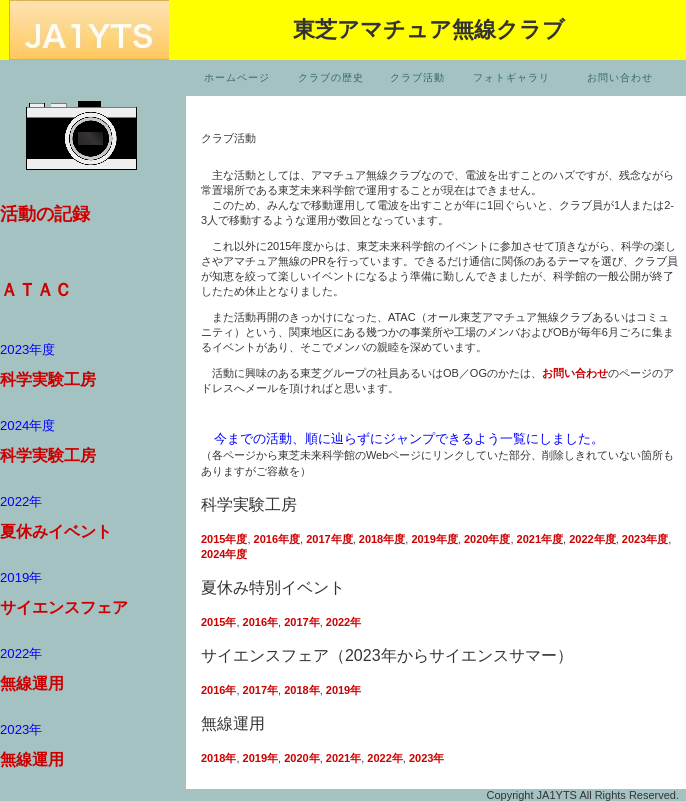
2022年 (343, 622)
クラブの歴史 (331, 77)
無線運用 (32, 683)
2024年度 (224, 554)
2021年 (343, 758)
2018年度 (382, 539)
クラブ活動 (417, 77)
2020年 (301, 758)
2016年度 (277, 539)
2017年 (301, 622)
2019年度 (434, 539)
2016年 (260, 622)
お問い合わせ (620, 77)
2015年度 (224, 539)
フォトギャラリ (511, 77)
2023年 (425, 758)
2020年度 (487, 539)
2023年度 (645, 539)
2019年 (343, 690)
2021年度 (540, 539)
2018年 (301, 690)
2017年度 (329, 539)
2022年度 (592, 539)
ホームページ (237, 77)
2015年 (218, 622)
